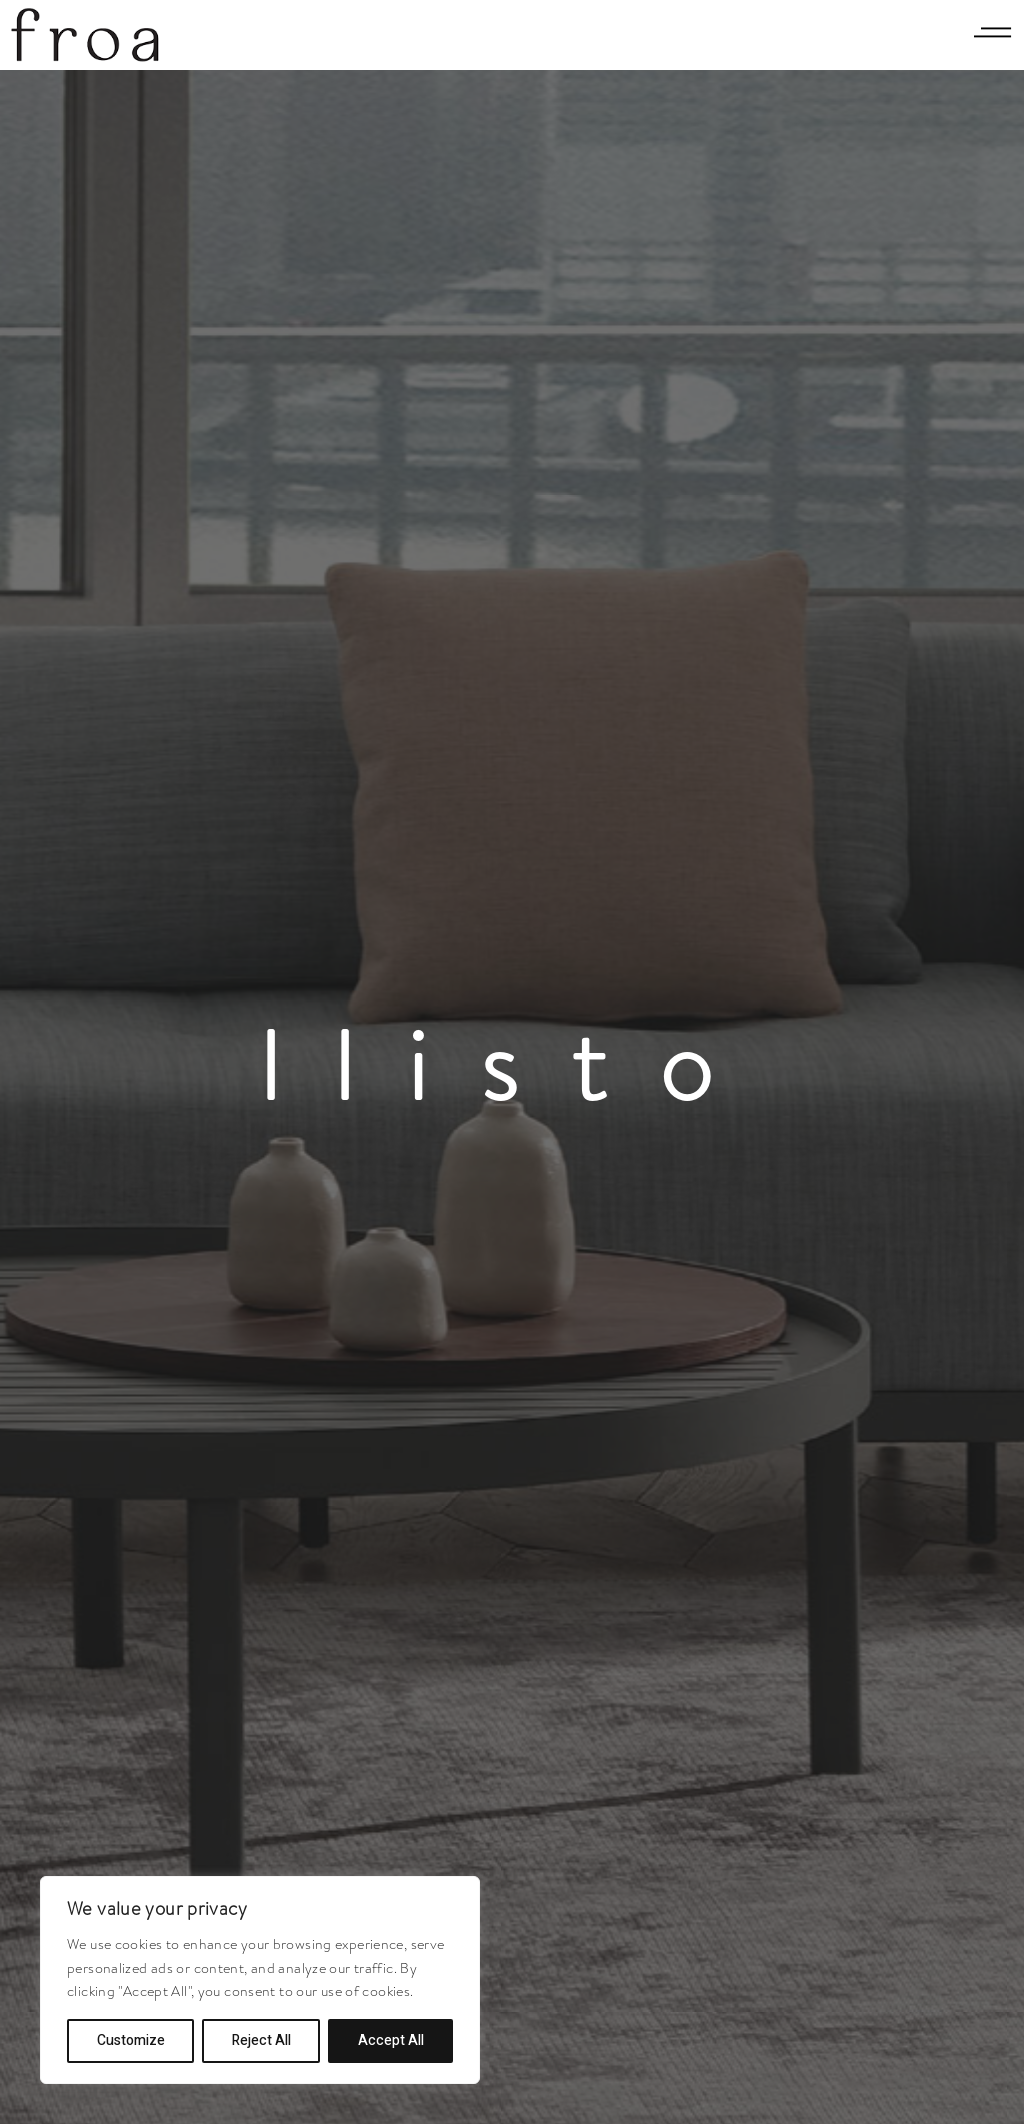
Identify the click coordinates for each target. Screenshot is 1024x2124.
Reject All (261, 2040)
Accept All (391, 2040)
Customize (131, 2040)
